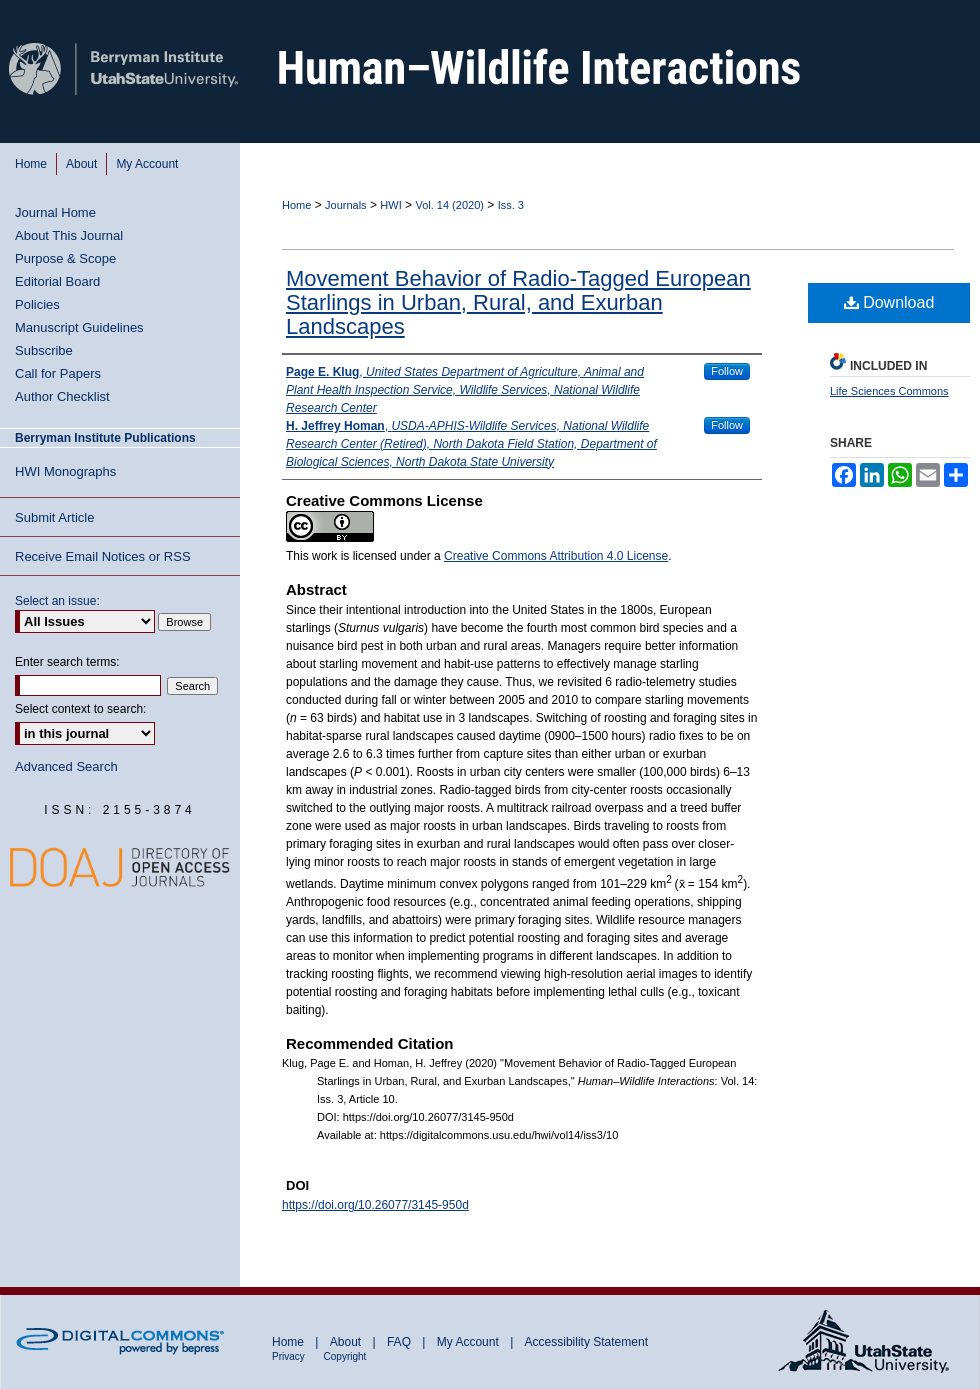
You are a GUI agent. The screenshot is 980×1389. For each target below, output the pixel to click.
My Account (469, 1342)
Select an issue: (57, 601)
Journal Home (55, 212)
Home (296, 205)
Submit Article (54, 517)
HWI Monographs (65, 471)
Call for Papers (58, 373)
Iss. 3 (511, 205)
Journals (346, 205)
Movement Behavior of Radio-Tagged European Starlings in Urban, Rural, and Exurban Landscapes (518, 302)
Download (889, 302)
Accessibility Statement (586, 1342)
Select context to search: (80, 709)
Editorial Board (57, 281)
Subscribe (44, 350)
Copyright (345, 1356)
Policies (37, 304)
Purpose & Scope (65, 258)
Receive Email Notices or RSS (103, 556)
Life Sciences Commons (889, 391)
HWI (390, 205)
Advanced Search (66, 766)
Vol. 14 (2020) (449, 205)
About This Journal (69, 235)
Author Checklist (62, 396)
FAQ (400, 1342)
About (347, 1342)
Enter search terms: (67, 662)
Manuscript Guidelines (79, 327)
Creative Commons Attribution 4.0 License (556, 556)
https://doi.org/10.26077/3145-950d (375, 1205)
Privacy (290, 1356)
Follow (727, 371)
